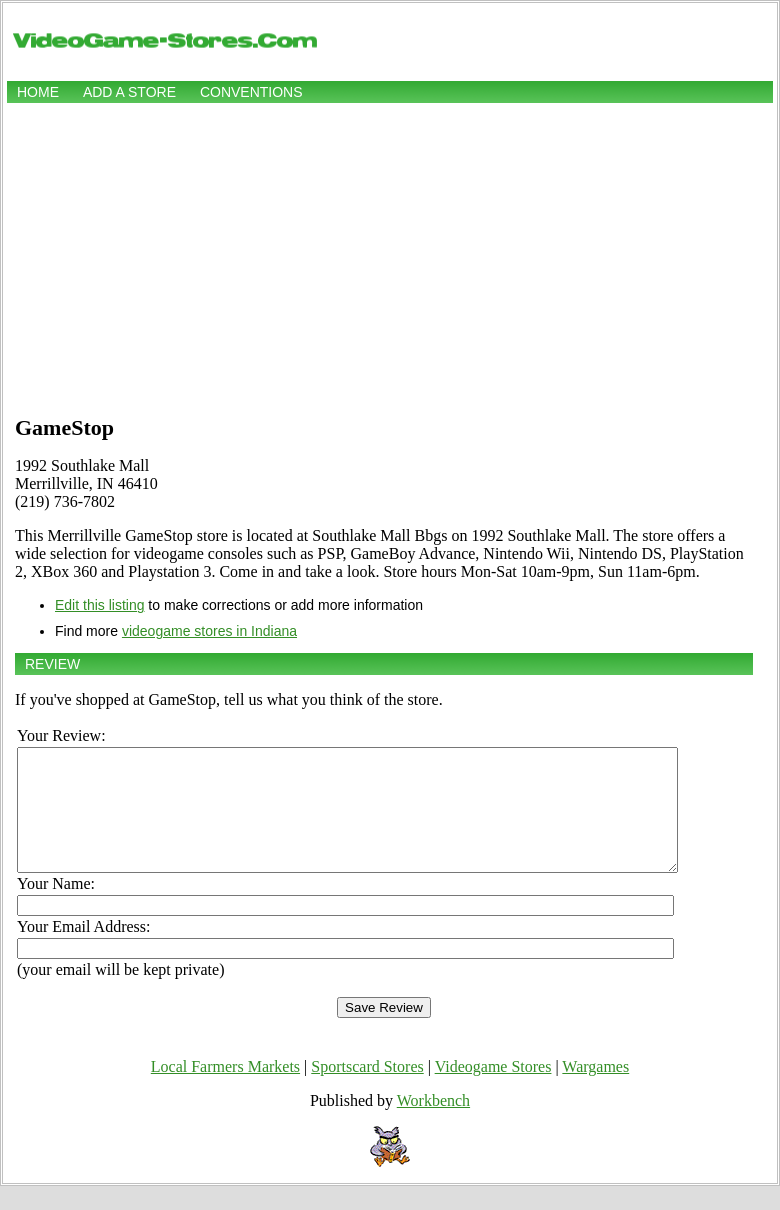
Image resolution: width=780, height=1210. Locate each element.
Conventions (251, 92)
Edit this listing (99, 605)
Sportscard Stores (367, 1090)
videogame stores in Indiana (209, 631)
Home (38, 92)
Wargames (595, 1090)
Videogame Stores (493, 1090)
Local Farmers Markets (225, 1090)
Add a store (129, 92)
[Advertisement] (390, 257)
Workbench (433, 1124)
